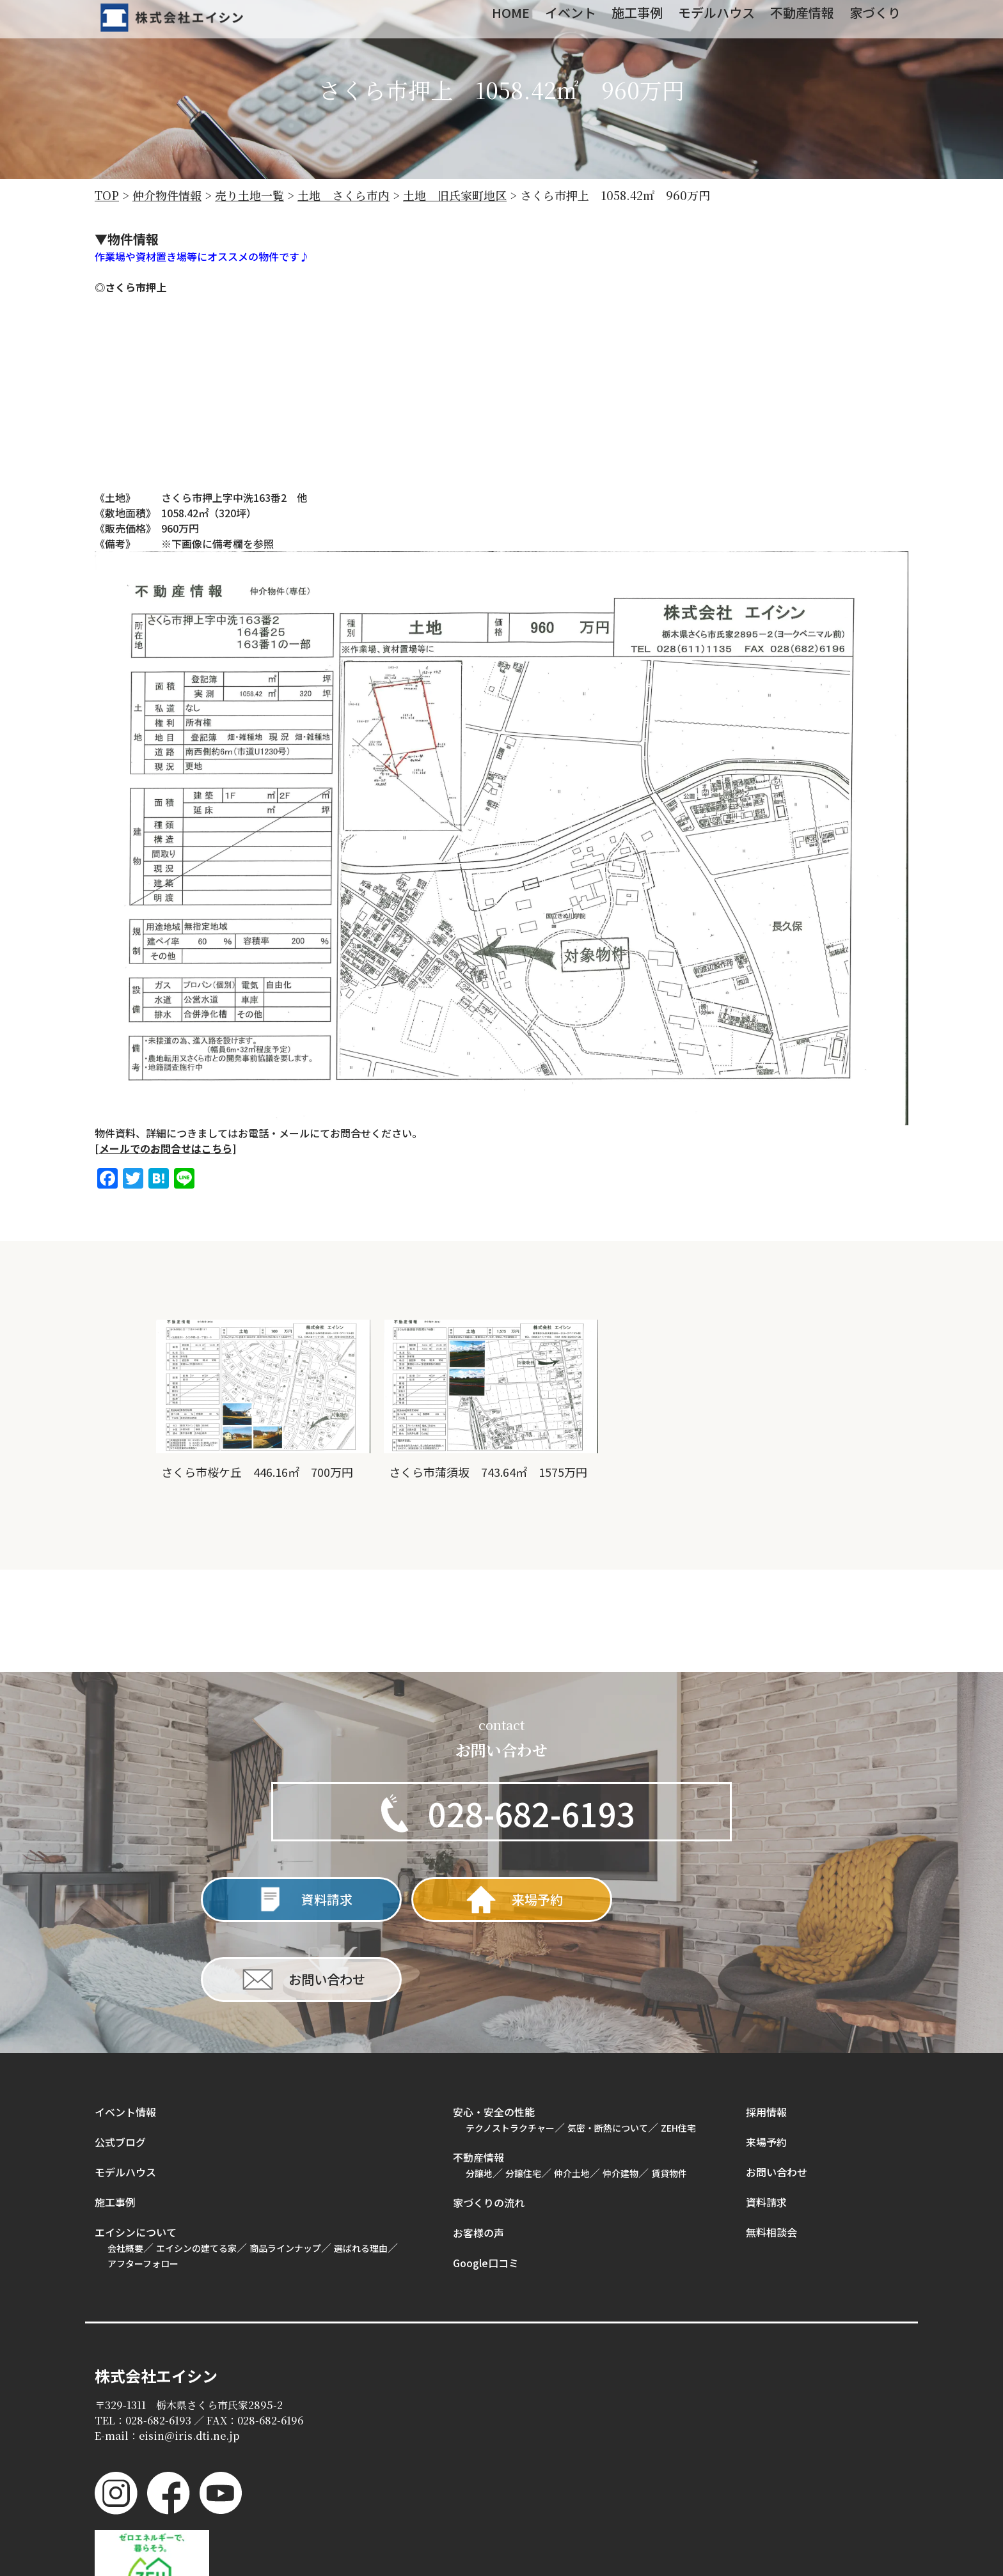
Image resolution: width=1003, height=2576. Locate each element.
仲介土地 (572, 2092)
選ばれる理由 (361, 2167)
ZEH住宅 (678, 2047)
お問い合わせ (776, 2091)
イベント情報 (125, 2031)
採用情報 (766, 2031)
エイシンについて (136, 2151)
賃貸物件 (669, 2092)
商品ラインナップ (285, 2167)
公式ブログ (120, 2061)
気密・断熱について (607, 2047)
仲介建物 (620, 2092)
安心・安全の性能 (494, 2031)
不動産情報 (478, 2076)
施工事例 (115, 2121)
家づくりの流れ (489, 2122)
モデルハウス (125, 2091)
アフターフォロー (142, 2182)
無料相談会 (771, 2151)
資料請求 (766, 2121)
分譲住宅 (523, 2092)
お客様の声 (478, 2152)
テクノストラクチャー (510, 2047)
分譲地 (479, 2092)
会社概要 (125, 2167)
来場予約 (766, 2061)
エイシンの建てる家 (196, 2167)
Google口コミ (486, 2182)
